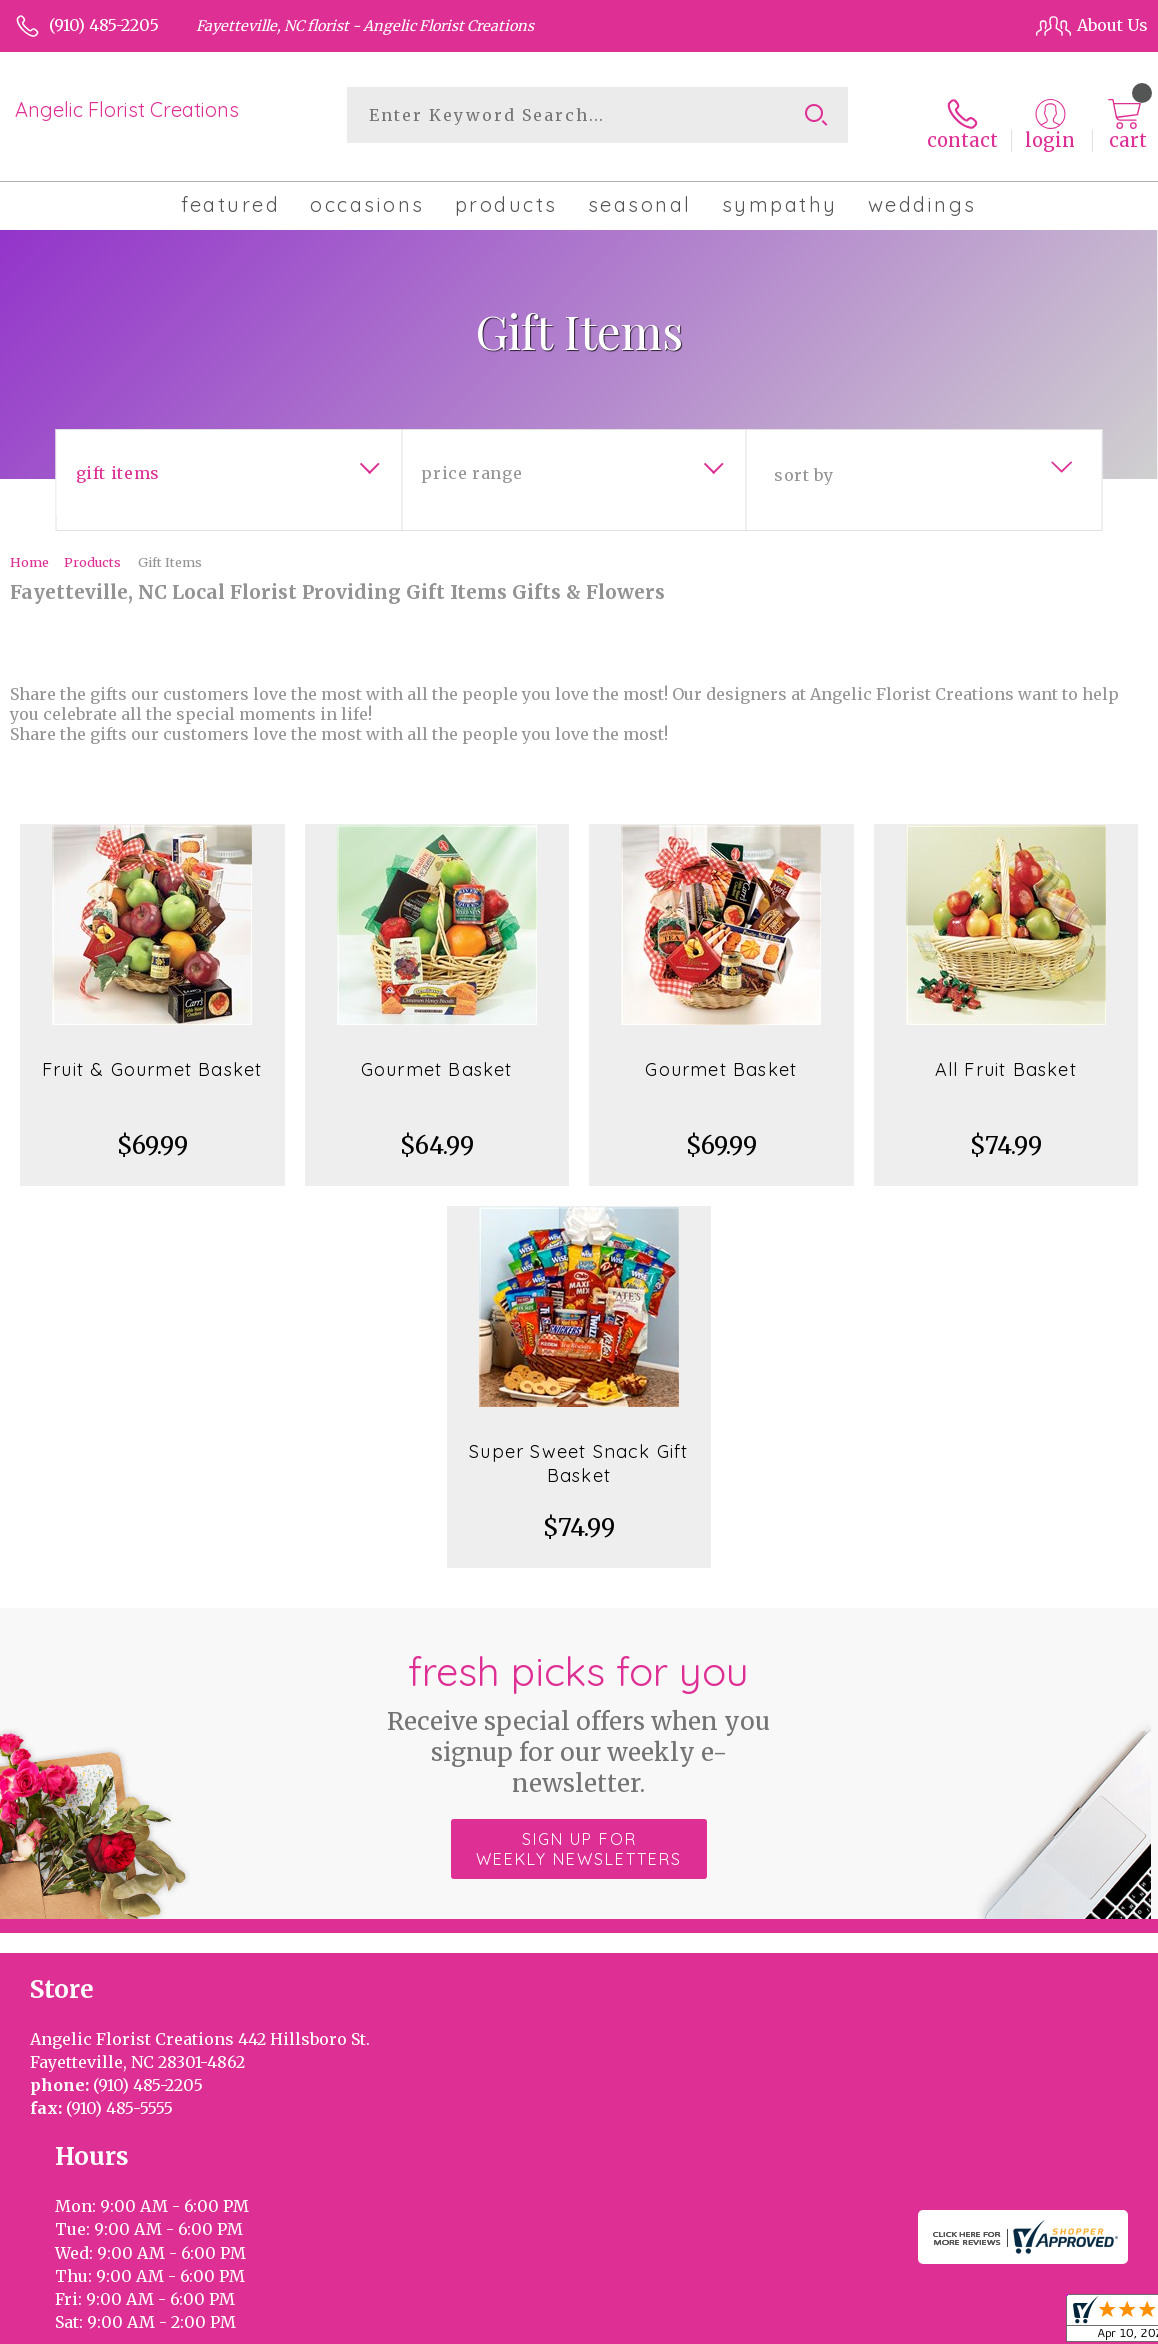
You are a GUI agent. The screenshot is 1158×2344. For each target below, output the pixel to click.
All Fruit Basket (1006, 1055)
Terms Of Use (670, 2324)
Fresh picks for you (579, 1708)
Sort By (803, 461)
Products (92, 548)
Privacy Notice (792, 2324)
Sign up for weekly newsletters (579, 1835)
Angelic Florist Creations (127, 109)
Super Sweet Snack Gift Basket (578, 1449)
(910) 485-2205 (104, 25)
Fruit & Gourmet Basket (152, 1055)
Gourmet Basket (437, 1055)
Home (29, 548)
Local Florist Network (943, 2324)
